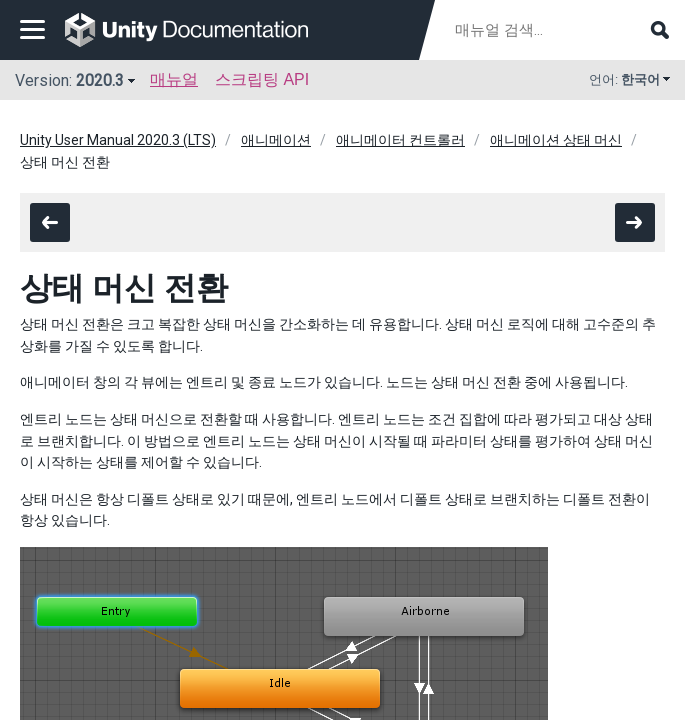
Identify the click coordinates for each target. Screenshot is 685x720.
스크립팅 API (262, 79)
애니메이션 (276, 140)
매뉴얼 (174, 79)
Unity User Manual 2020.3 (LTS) (118, 140)
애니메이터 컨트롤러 (400, 140)
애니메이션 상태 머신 (556, 140)
